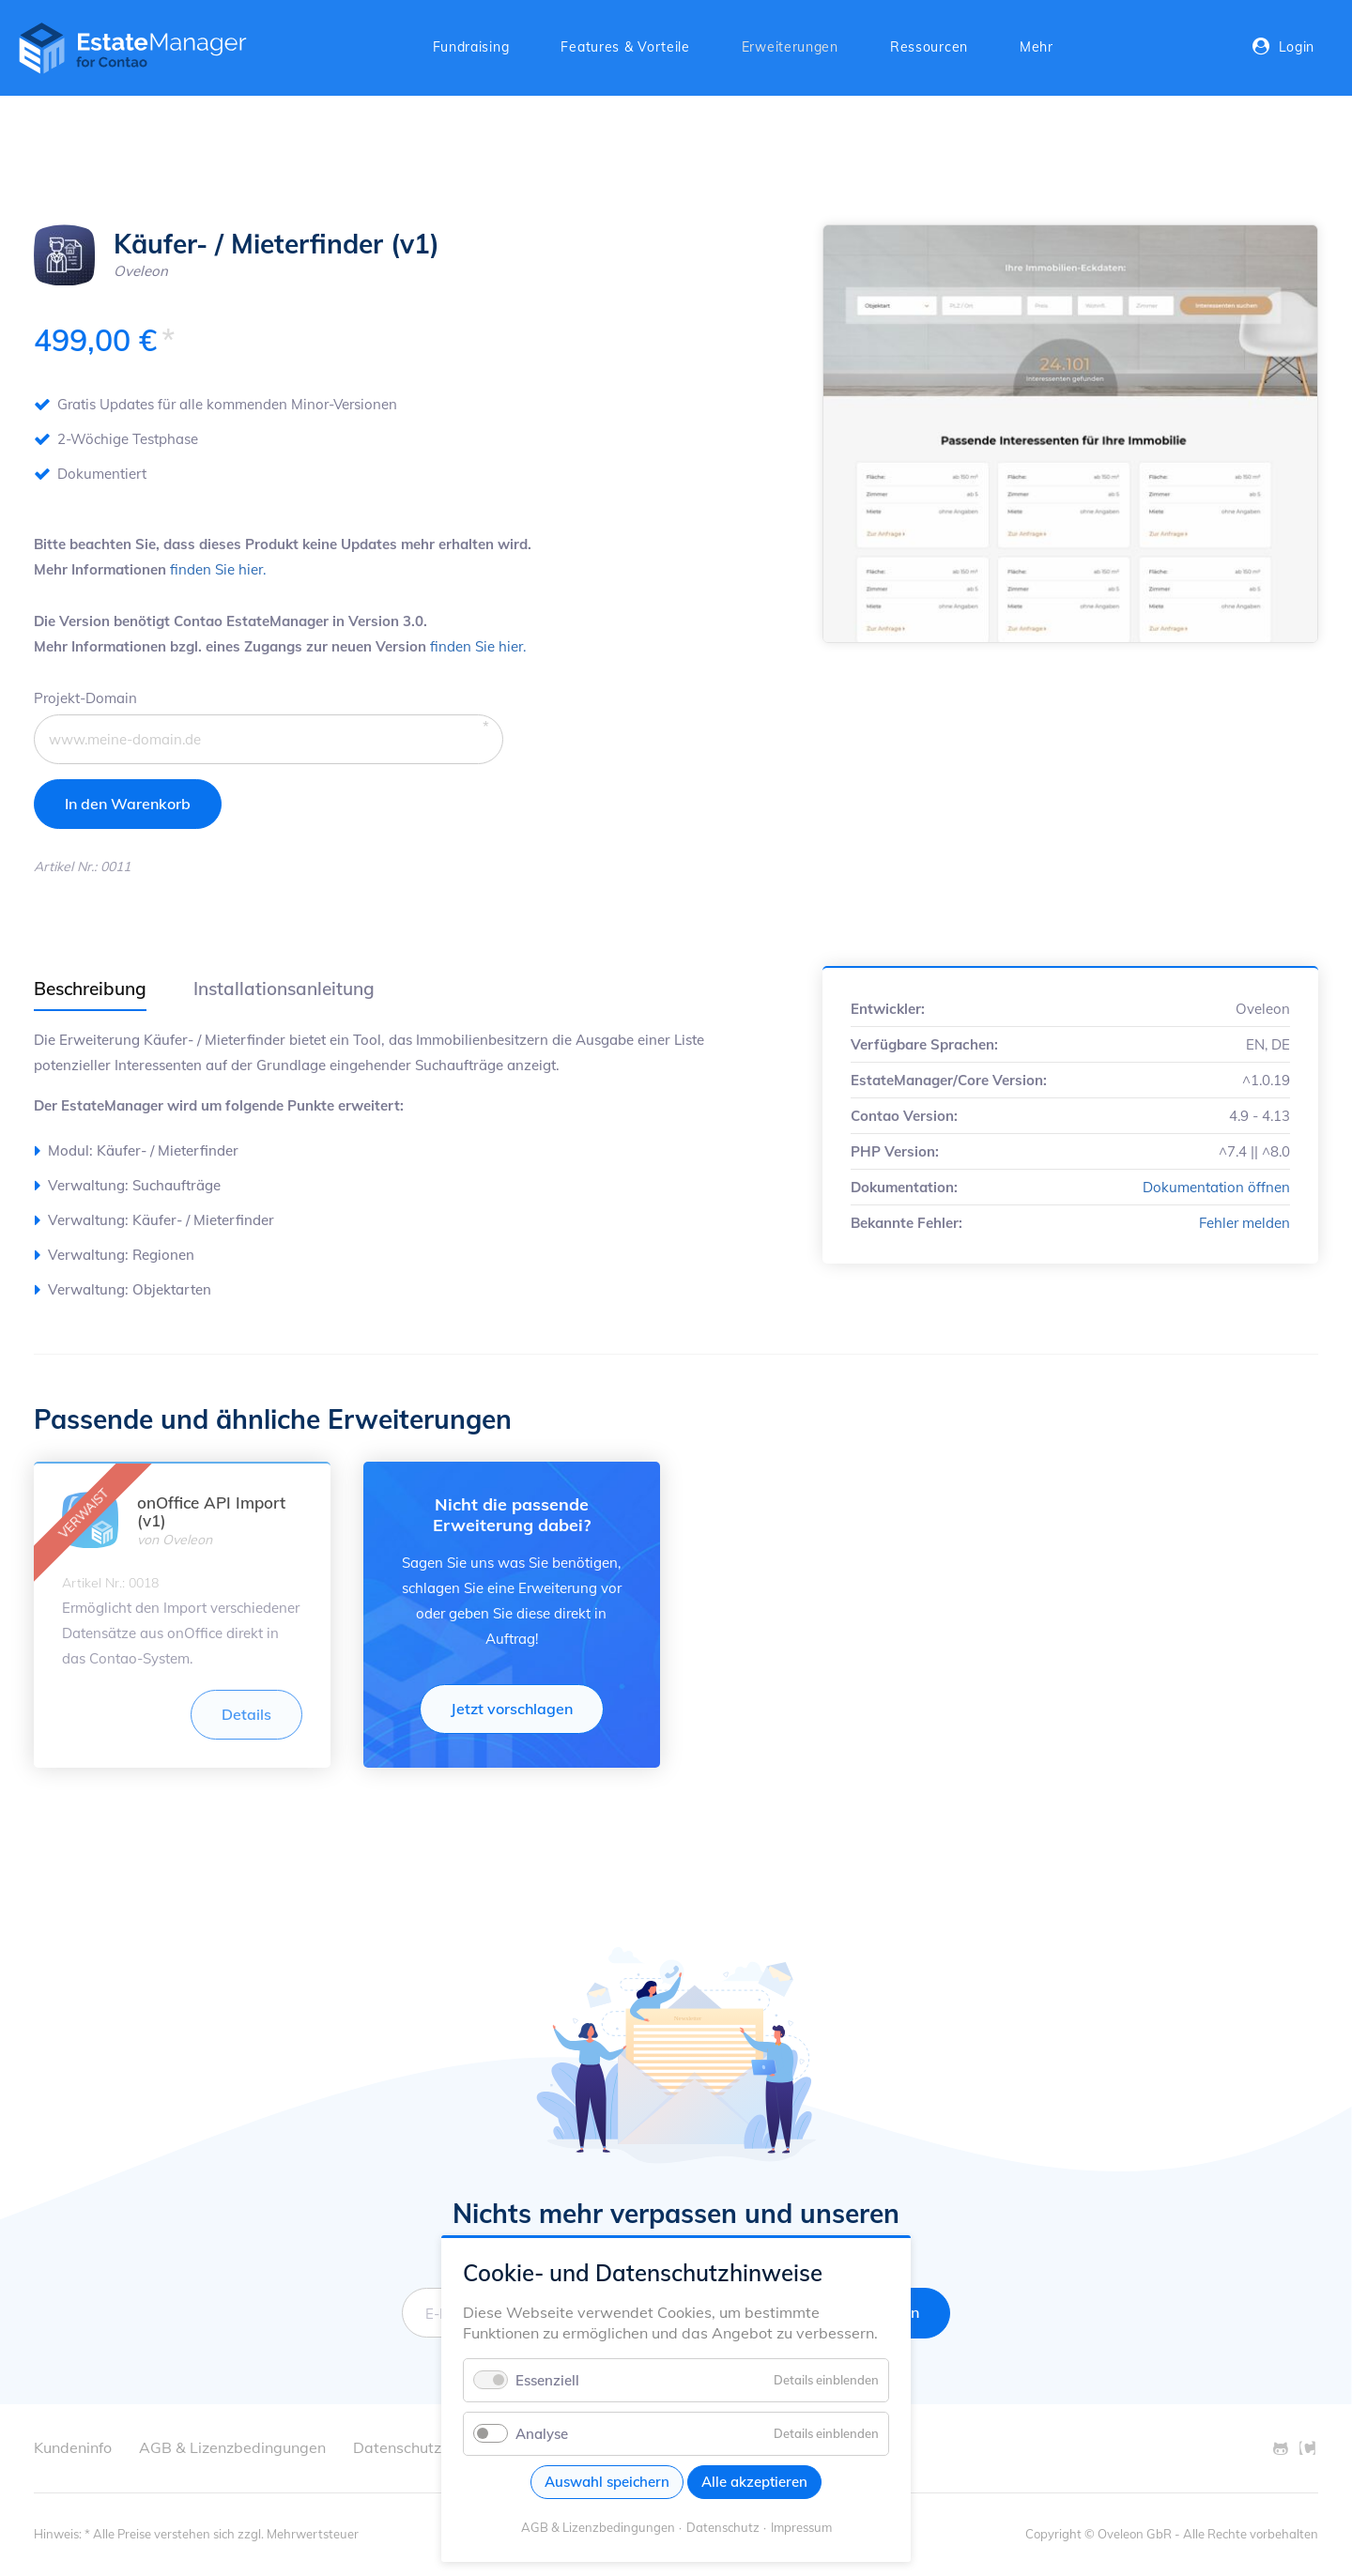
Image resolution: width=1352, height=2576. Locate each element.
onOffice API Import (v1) (211, 1511)
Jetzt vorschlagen (512, 1708)
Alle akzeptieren (754, 2482)
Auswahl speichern (607, 2482)
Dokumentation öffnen (1216, 1187)
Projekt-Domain (85, 696)
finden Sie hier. (218, 569)
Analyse (541, 2434)
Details (246, 1714)
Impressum (801, 2527)
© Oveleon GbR (1128, 2533)
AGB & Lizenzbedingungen (598, 2527)
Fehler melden (1244, 1223)
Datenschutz (723, 2527)
